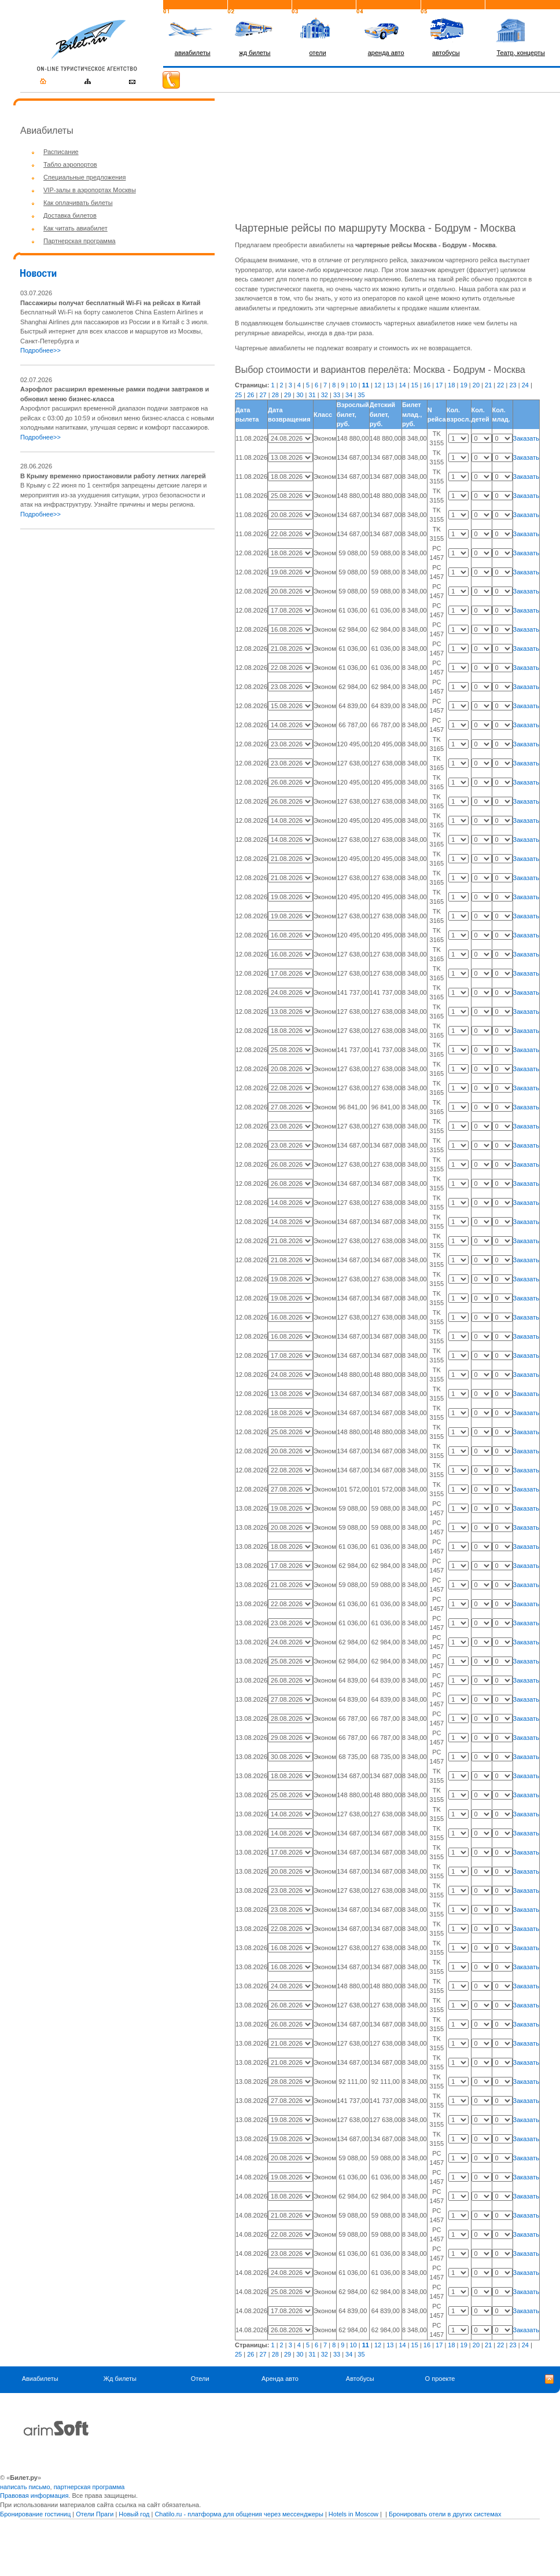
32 (324, 394)
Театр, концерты (520, 52)
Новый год (134, 2514)
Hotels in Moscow (353, 2514)
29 (287, 394)
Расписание (61, 151)
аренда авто (386, 52)
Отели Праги (94, 2514)
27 (262, 394)
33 (336, 394)
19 (463, 385)
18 (451, 385)
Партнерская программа (79, 240)
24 (525, 385)
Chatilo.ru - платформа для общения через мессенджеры (238, 2514)
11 (365, 385)
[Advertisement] (117, 619)
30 (299, 394)
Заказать (526, 438)
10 (352, 385)
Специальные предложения (84, 177)
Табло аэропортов (70, 164)
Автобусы (360, 2378)
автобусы (446, 52)
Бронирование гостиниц (35, 2514)
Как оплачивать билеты (78, 202)
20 (476, 385)
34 (348, 394)
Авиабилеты (40, 2378)
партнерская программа (89, 2486)
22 (500, 385)
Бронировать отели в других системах (445, 2514)
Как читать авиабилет (75, 228)
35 (361, 394)
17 (439, 385)
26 (250, 394)
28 (275, 394)
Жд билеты (120, 2378)
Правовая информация (34, 2495)
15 (414, 385)
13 (389, 385)
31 (311, 394)
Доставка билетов (70, 215)
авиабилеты (193, 52)
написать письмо (25, 2486)
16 (426, 385)
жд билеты (254, 52)
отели (317, 52)
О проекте (440, 2378)
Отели (200, 2378)
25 (238, 394)
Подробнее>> (40, 350)
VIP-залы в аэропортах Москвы (89, 189)
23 (512, 385)
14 (402, 385)
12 (377, 385)
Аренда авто (280, 2378)
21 (488, 385)
